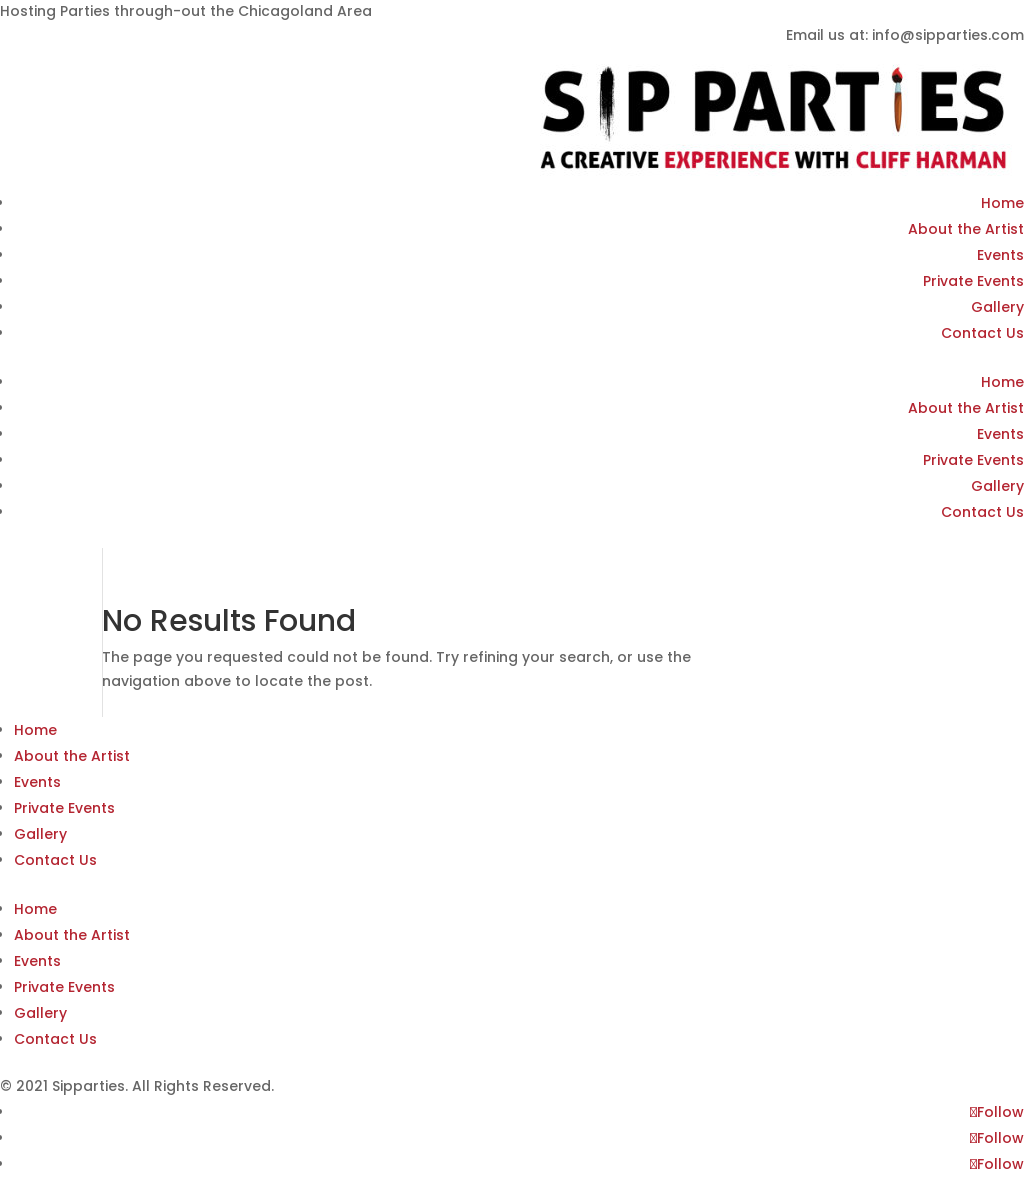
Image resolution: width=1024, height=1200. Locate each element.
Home (1002, 203)
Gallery (997, 307)
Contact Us (982, 333)
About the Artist (966, 229)
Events (1000, 255)
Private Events (973, 281)
